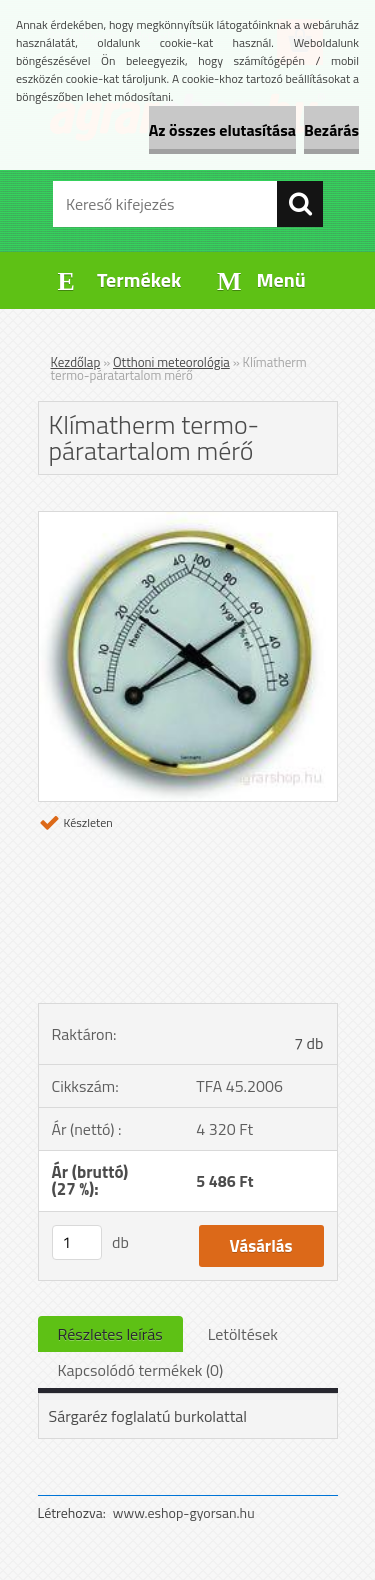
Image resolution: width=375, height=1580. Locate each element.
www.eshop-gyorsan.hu (184, 1512)
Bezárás (331, 130)
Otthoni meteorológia (171, 362)
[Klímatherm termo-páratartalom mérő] (188, 520)
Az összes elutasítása (222, 130)
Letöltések (243, 1334)
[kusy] (77, 1242)
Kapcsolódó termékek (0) (141, 1370)
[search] (300, 204)
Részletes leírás (110, 1334)
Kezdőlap (76, 362)
